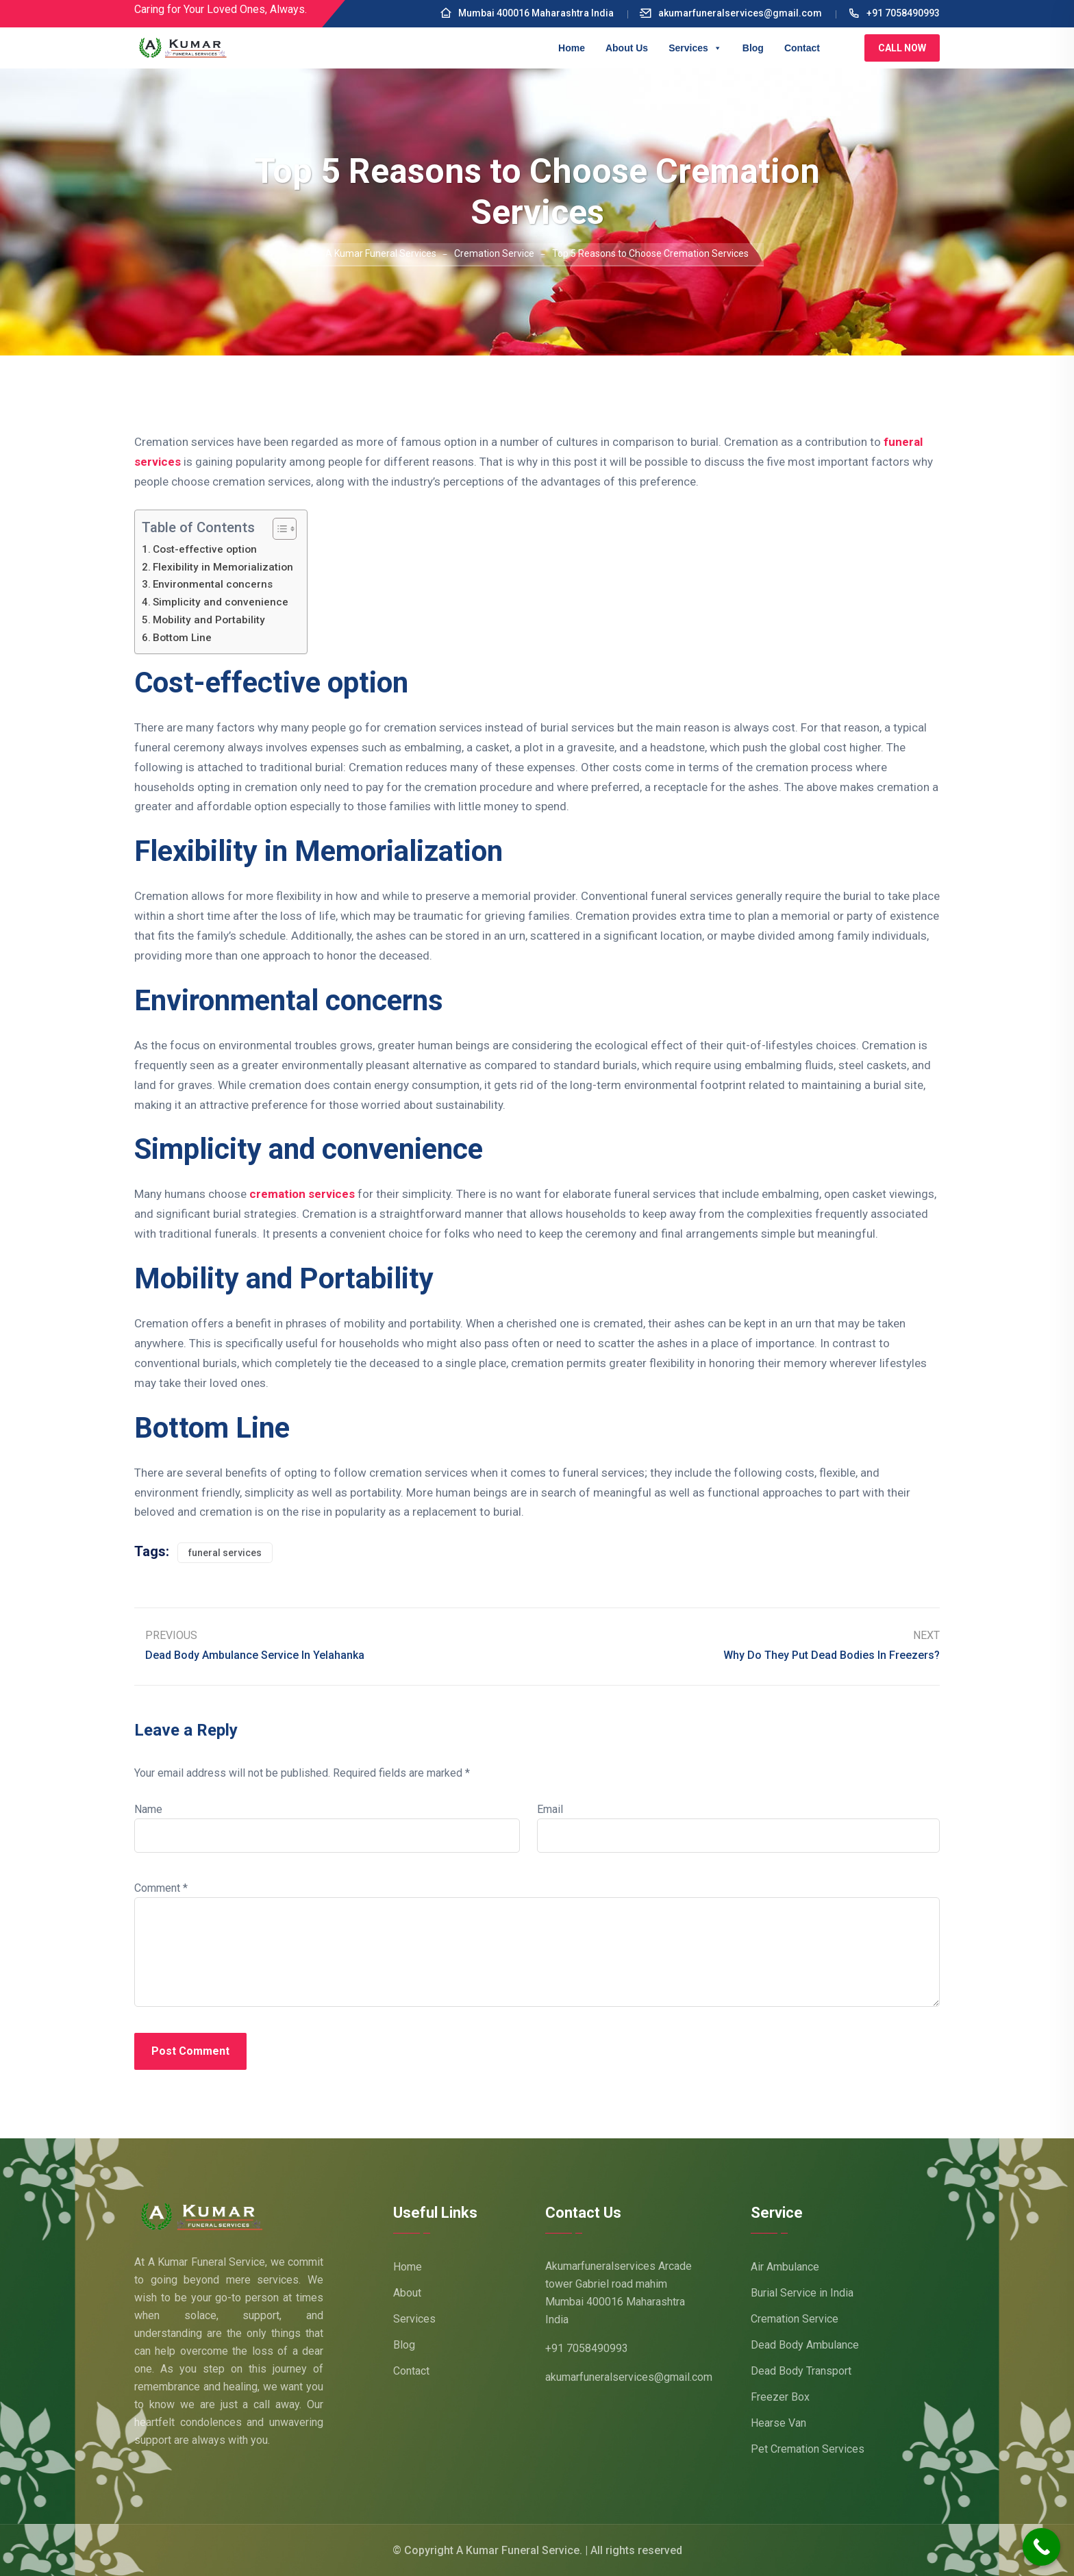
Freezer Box (780, 2396)
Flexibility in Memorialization (223, 567)
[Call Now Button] (1041, 2547)
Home (571, 47)
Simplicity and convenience (220, 602)
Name (148, 1809)
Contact (802, 47)
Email (550, 1809)
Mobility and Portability (209, 620)
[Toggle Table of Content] (277, 528)
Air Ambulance (785, 2266)
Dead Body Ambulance (805, 2344)
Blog (753, 47)
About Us (626, 47)
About (407, 2292)
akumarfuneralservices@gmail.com (731, 13)
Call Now (902, 47)
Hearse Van (778, 2422)
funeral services (225, 1552)
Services (695, 47)
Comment (161, 1888)
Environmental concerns (213, 584)
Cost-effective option (205, 549)
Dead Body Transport (801, 2370)
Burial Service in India (802, 2292)
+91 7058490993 (894, 13)
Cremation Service (794, 2318)
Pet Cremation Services (807, 2448)
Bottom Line (182, 638)
